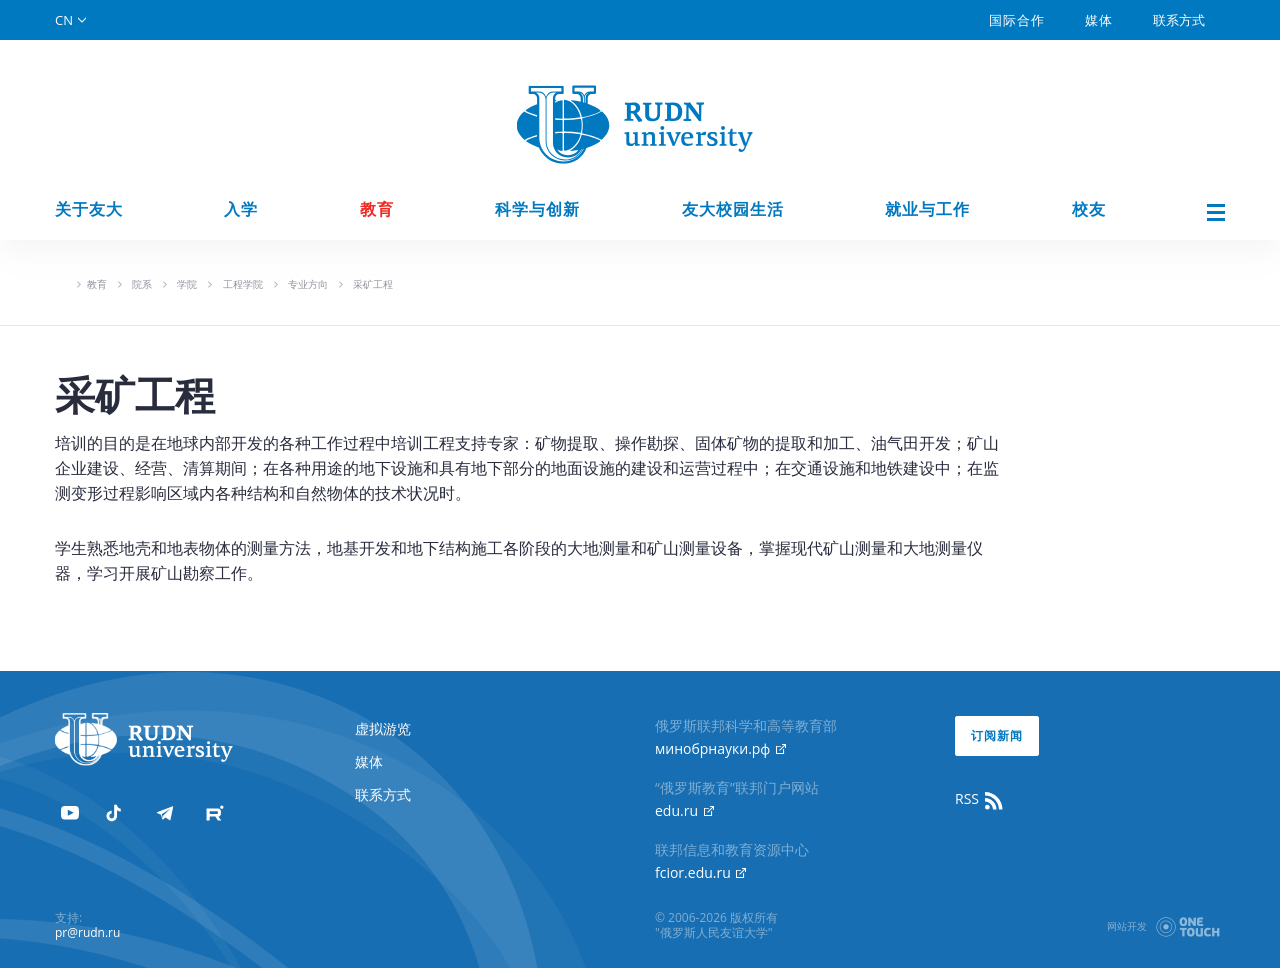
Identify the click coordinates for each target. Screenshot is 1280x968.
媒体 (1099, 20)
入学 (241, 209)
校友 (1089, 209)
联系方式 (1179, 20)
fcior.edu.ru (700, 872)
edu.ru (684, 810)
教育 (377, 209)
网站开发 (1127, 926)
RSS (980, 799)
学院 (187, 284)
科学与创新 (537, 209)
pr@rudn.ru (87, 932)
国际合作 (1017, 20)
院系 (142, 284)
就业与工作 (927, 209)
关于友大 (89, 209)
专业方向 (308, 284)
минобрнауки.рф (720, 748)
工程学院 (243, 284)
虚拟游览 (383, 728)
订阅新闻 (997, 735)
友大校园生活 (733, 209)
